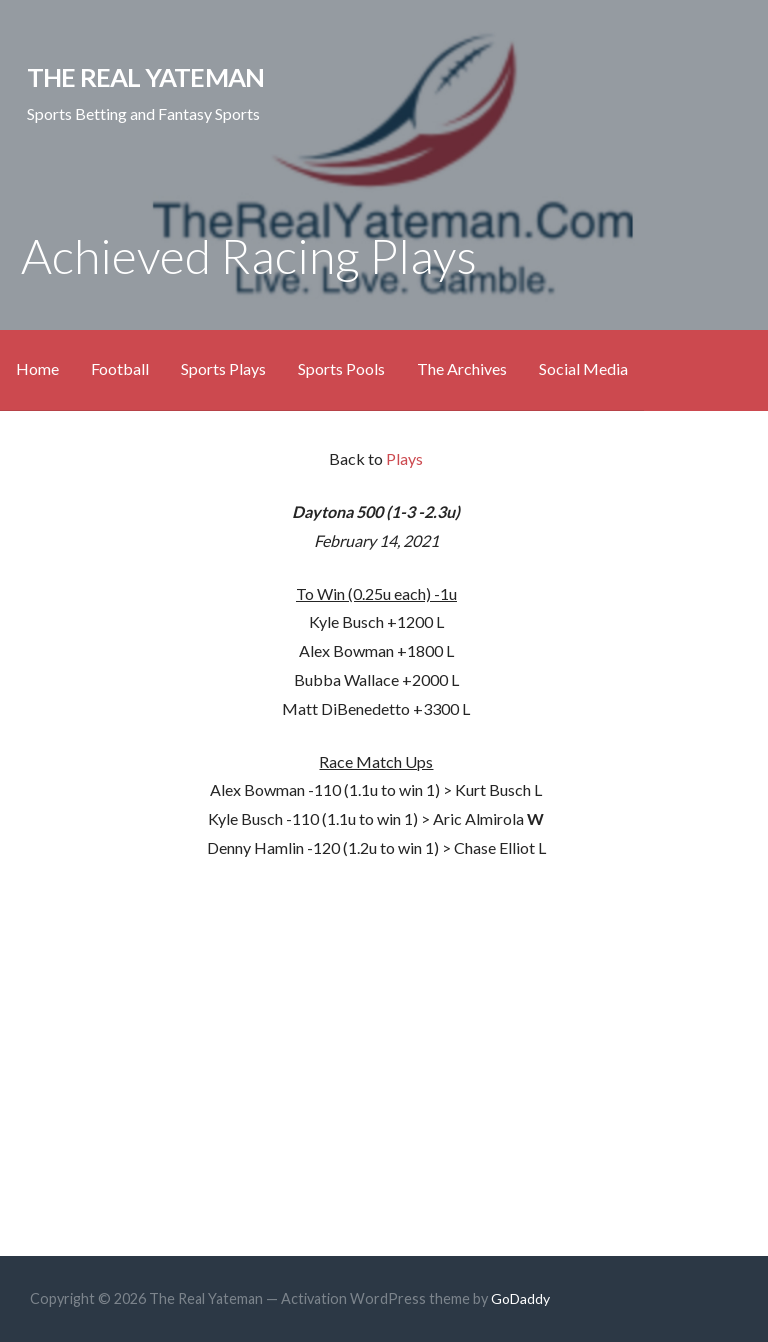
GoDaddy (520, 1298)
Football (120, 368)
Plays (404, 458)
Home (37, 368)
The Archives (462, 368)
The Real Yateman (146, 77)
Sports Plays (223, 368)
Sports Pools (341, 368)
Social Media (583, 368)
